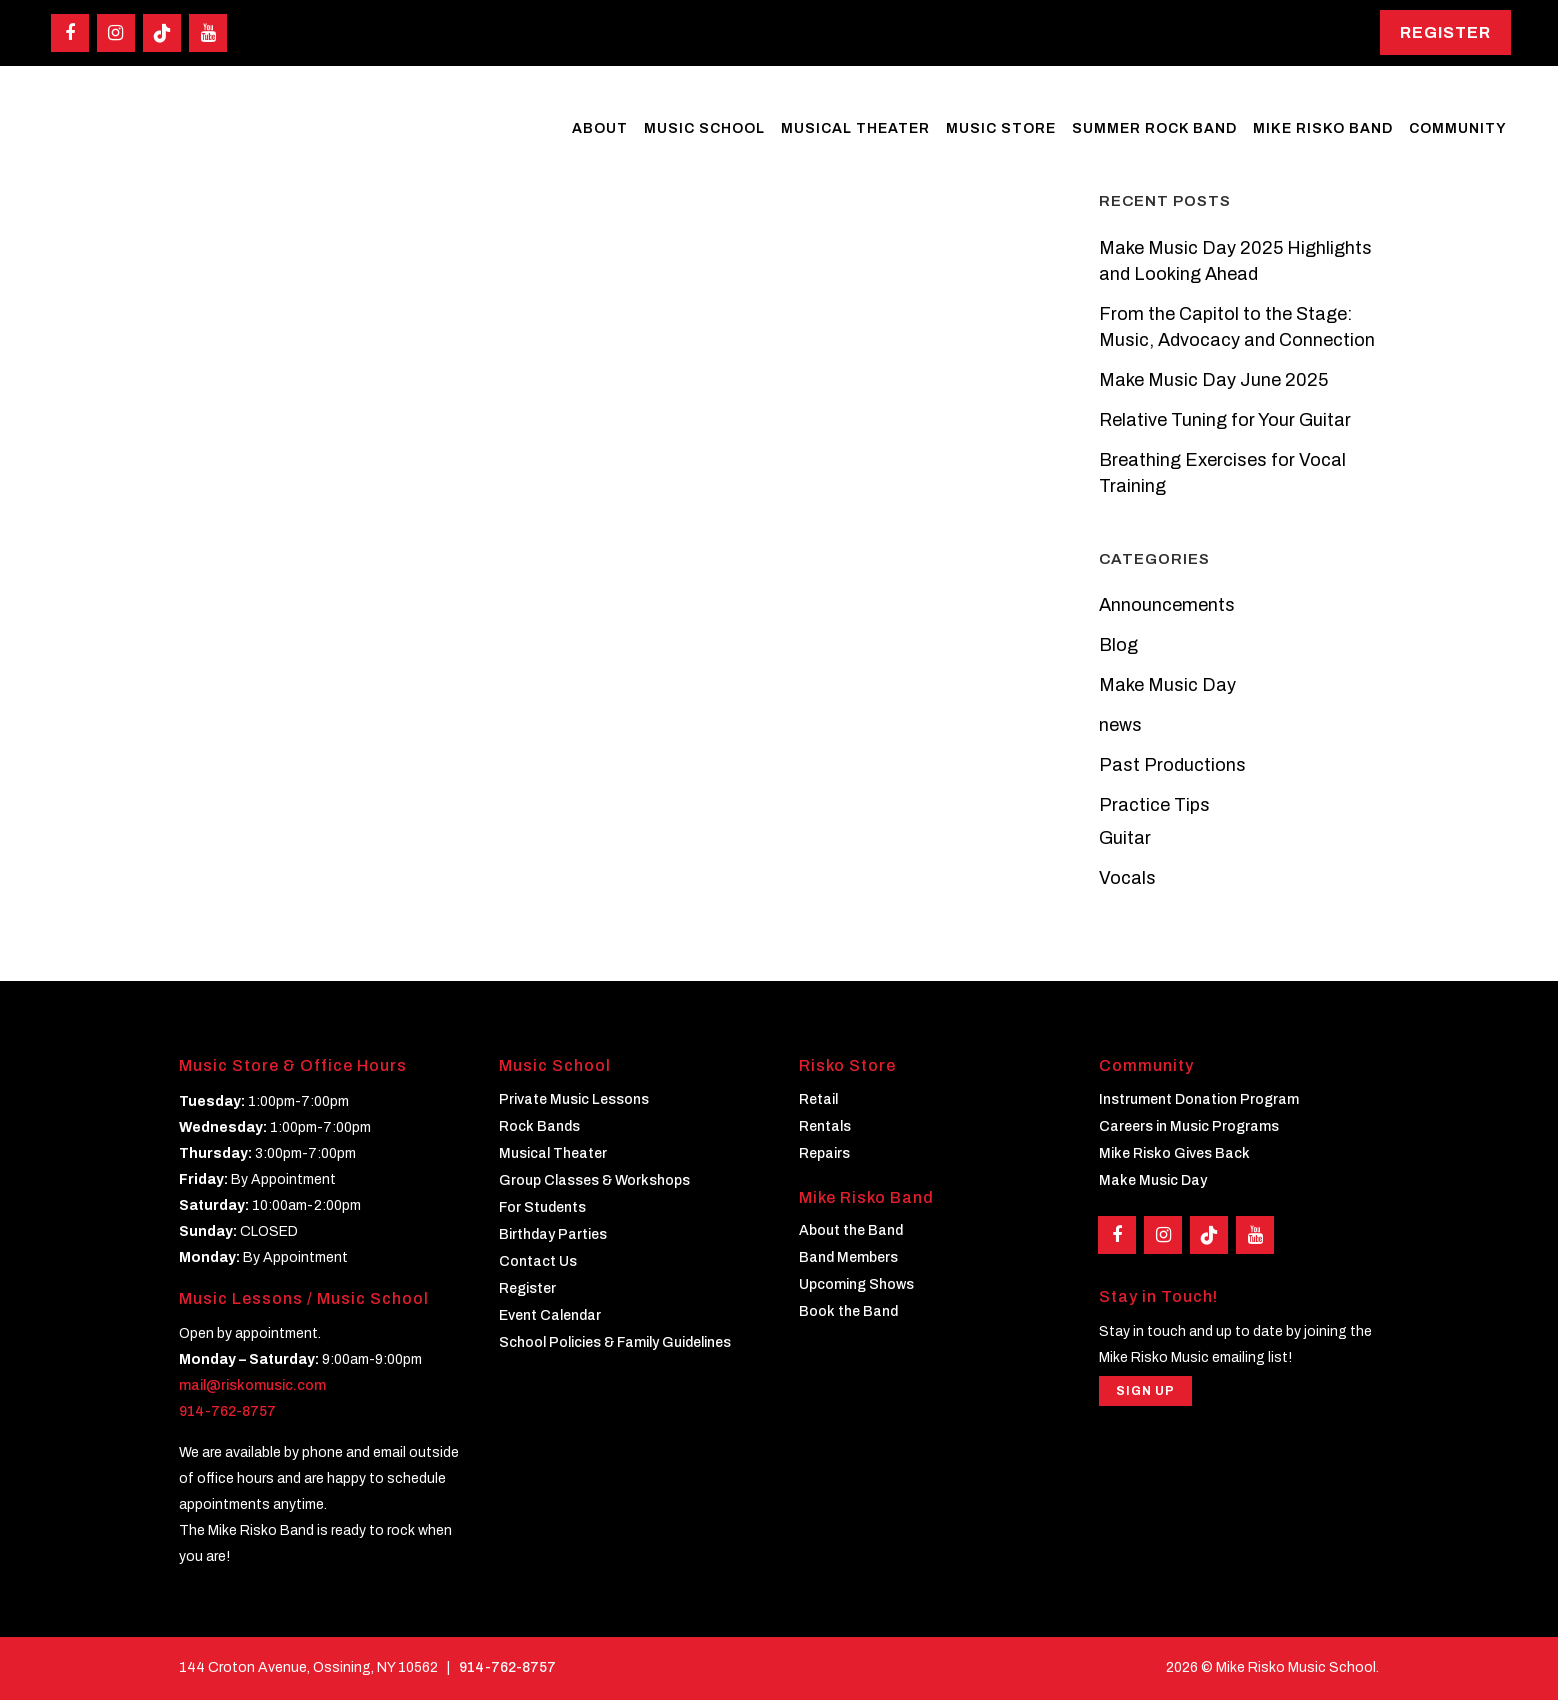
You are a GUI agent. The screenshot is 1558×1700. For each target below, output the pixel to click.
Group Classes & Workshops (594, 1180)
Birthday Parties (553, 1234)
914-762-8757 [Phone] (507, 1667)
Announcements (1167, 605)
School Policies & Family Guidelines (615, 1342)
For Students (542, 1207)
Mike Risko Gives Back (1174, 1153)
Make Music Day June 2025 (1213, 380)
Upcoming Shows (856, 1284)
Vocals (1127, 878)
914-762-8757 (227, 1411)
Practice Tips (1154, 805)
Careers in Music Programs (1189, 1126)
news (1120, 725)
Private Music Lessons (574, 1099)
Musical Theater (553, 1153)
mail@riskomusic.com (252, 1385)
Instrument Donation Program (1199, 1099)
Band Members (848, 1257)
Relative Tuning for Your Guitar (1225, 420)
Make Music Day (1167, 685)
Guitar (1125, 838)
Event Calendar (550, 1315)
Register (1445, 32)
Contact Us (538, 1261)
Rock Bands (539, 1126)
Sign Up (1145, 1391)
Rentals (825, 1126)
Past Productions (1172, 765)
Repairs (824, 1153)
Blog (1118, 645)
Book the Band (848, 1311)
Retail (818, 1099)
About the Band (851, 1230)
